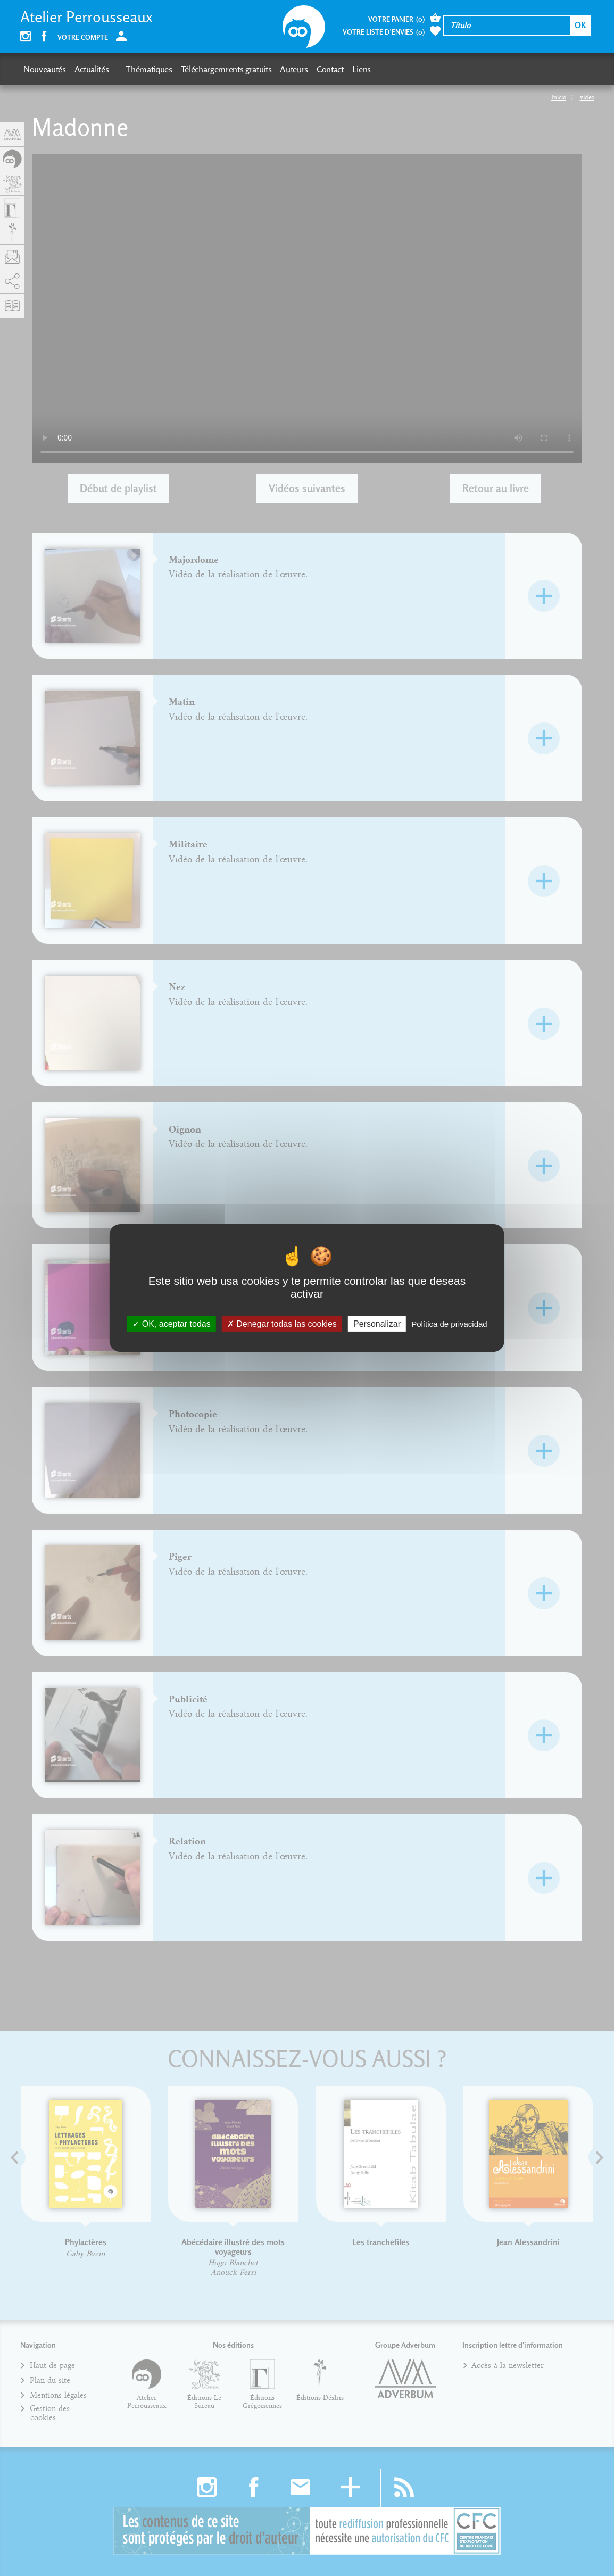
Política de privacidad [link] (449, 1323)
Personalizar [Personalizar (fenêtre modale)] (377, 1323)
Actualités (91, 69)
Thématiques (149, 69)
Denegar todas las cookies (282, 1323)
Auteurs (294, 69)
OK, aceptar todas (171, 1323)
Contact (330, 69)
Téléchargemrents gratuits (226, 69)
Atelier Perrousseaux (86, 17)
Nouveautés (44, 69)
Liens (361, 69)
